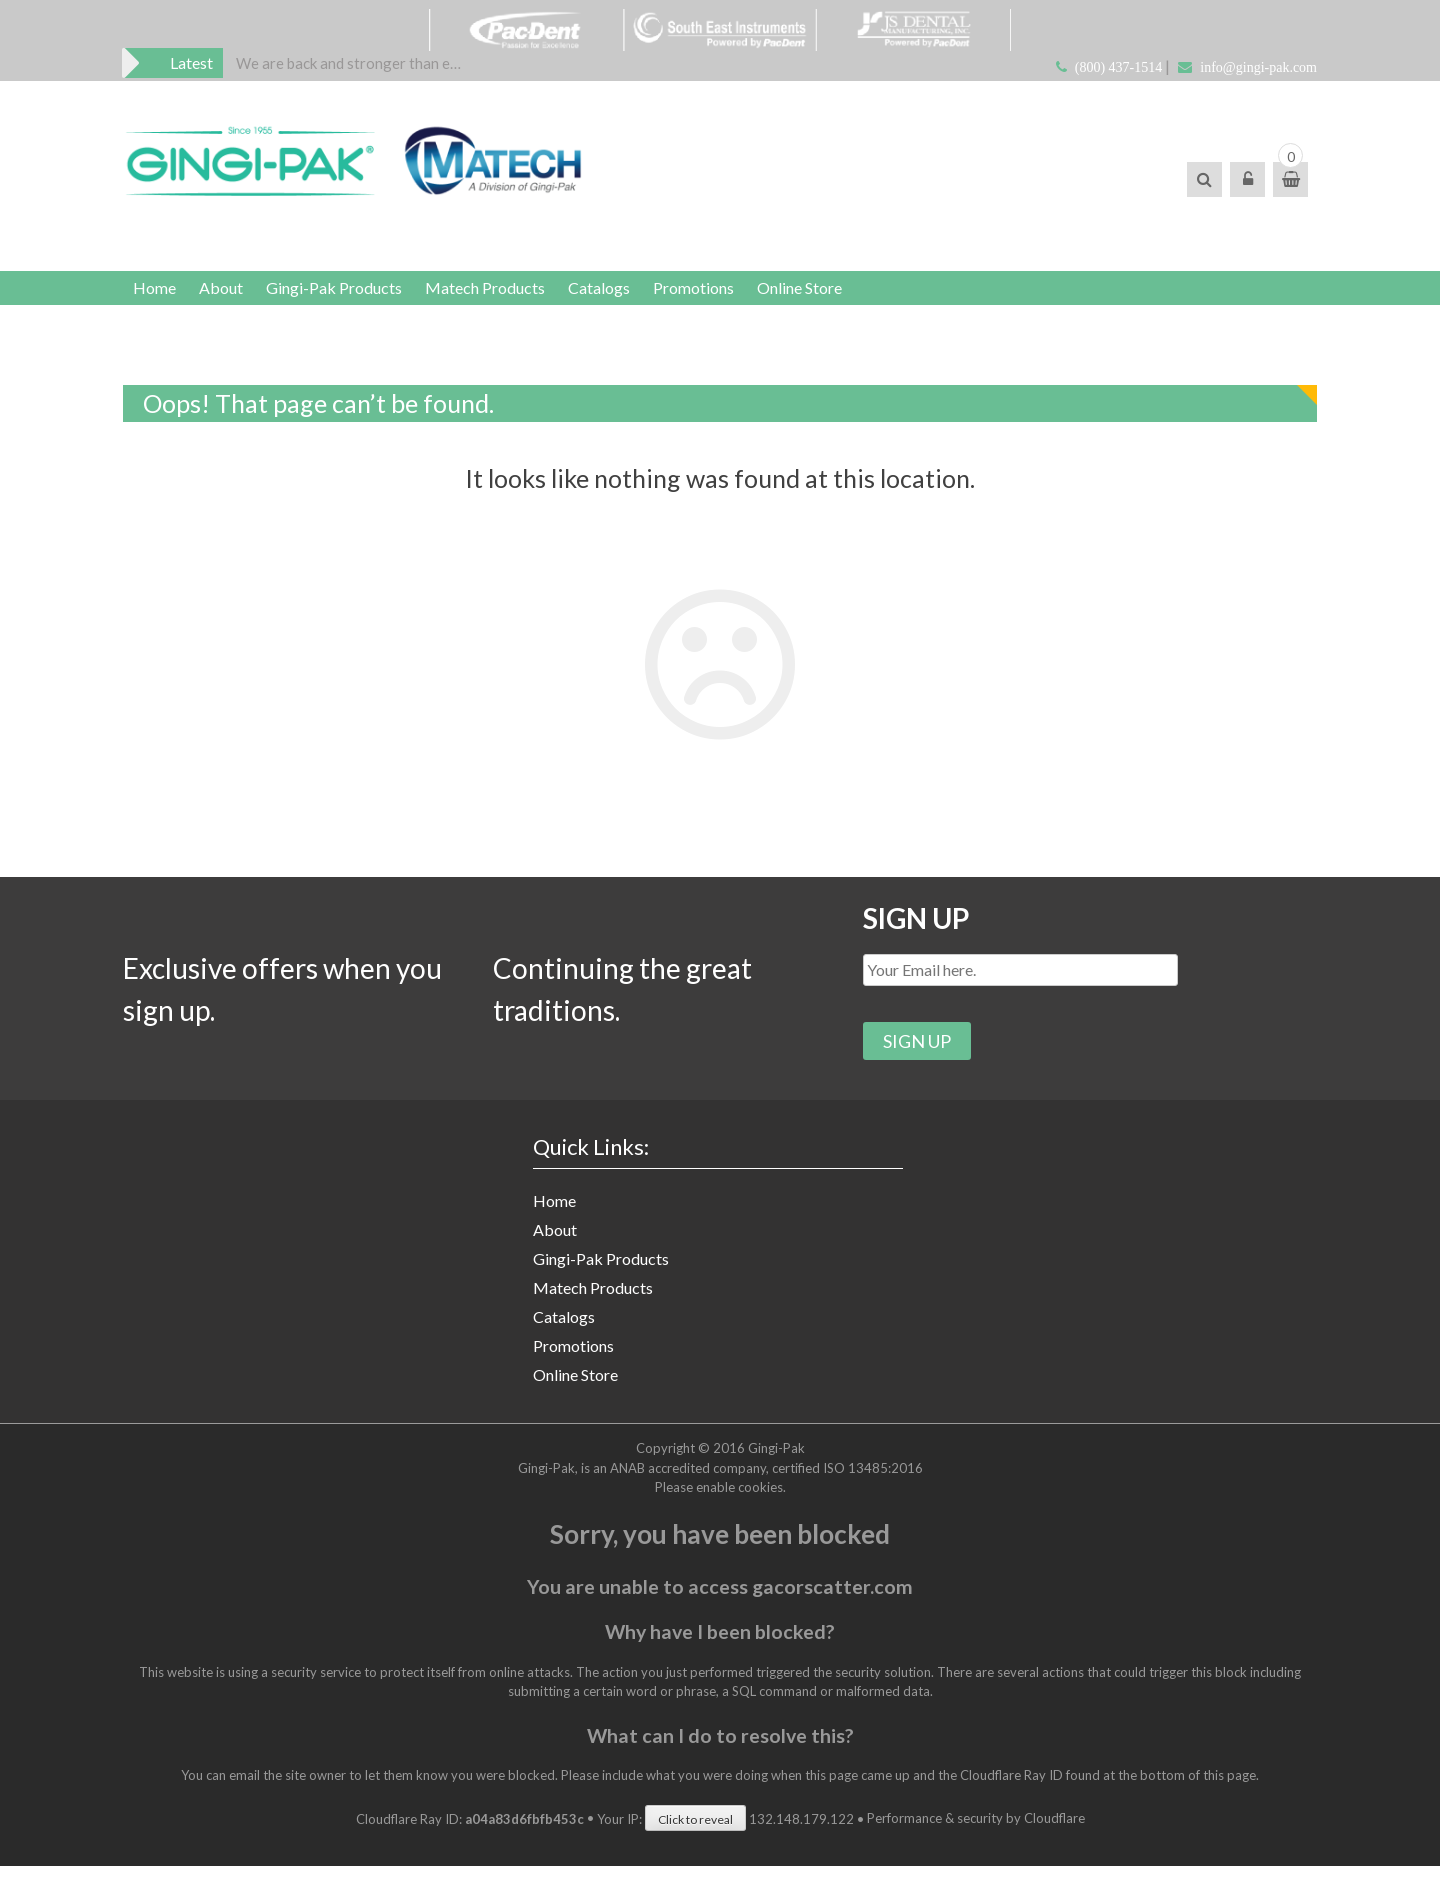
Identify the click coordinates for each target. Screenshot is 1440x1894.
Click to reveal (695, 1847)
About (236, 297)
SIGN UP (921, 939)
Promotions (748, 297)
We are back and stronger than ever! (350, 63)
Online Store (864, 297)
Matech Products (520, 297)
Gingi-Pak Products (359, 297)
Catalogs (644, 297)
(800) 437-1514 (1119, 67)
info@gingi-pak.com (1258, 67)
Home (159, 297)
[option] (350, 63)
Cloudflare (1054, 1847)
